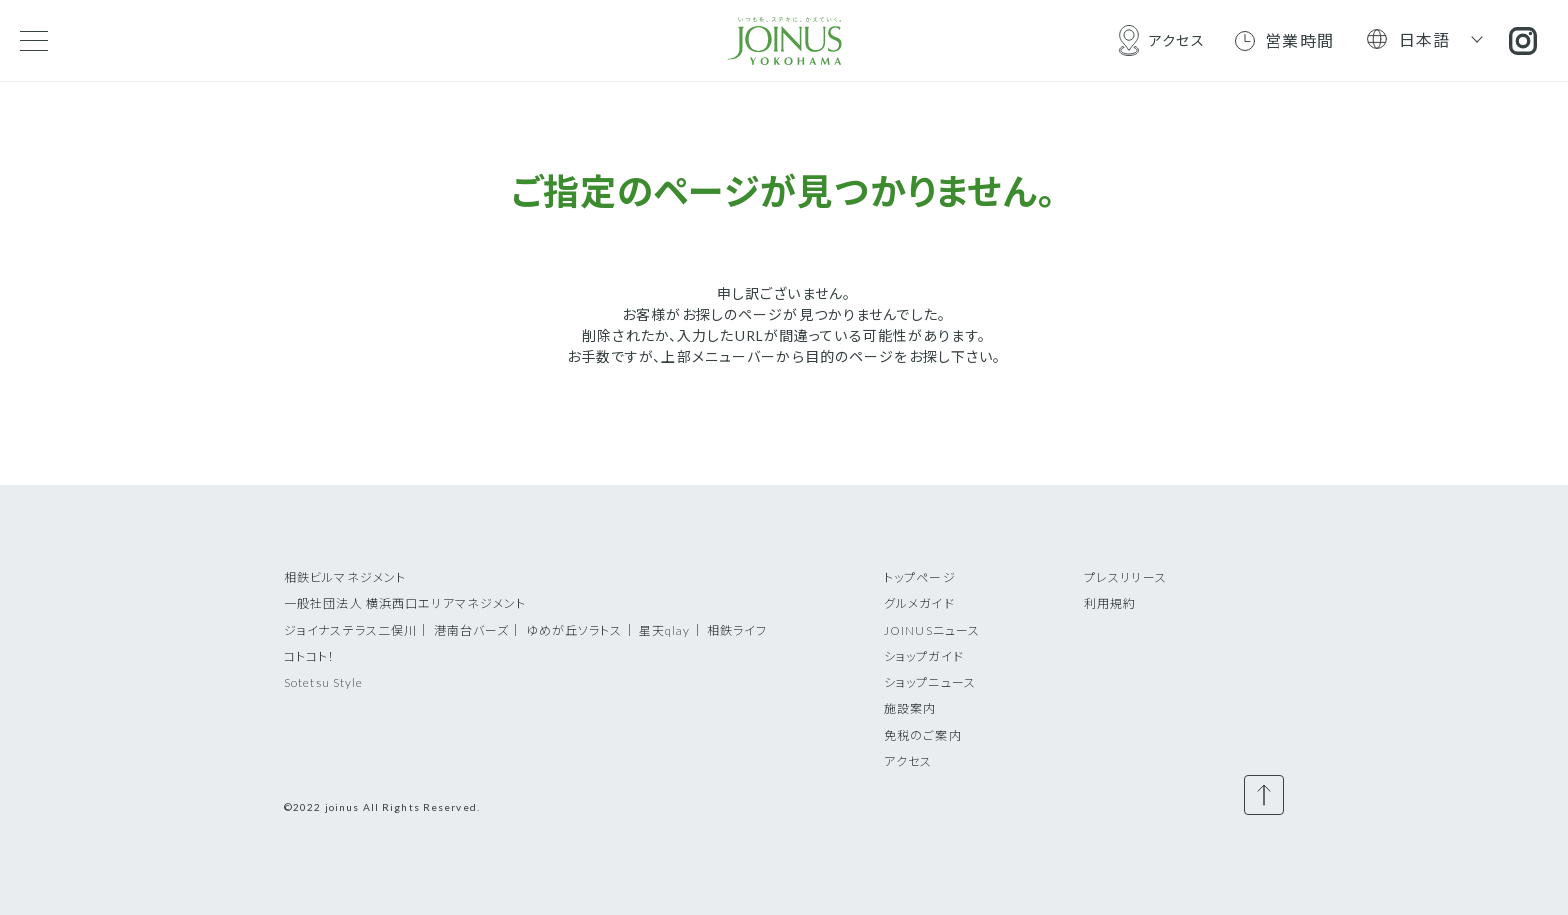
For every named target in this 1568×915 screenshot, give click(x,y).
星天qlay (665, 630)
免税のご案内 (923, 735)
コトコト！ (310, 656)
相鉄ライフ (737, 630)
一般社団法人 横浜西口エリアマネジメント (405, 603)
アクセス (908, 761)
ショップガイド (924, 656)
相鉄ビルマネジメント (345, 577)
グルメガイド (919, 603)
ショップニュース (930, 682)
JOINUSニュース (932, 630)
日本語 (1425, 39)
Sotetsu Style (324, 682)
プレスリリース (1125, 577)
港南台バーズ (472, 630)
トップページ (920, 577)
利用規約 (1110, 603)
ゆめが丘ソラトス (574, 630)
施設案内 (910, 708)
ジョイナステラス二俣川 (350, 630)
